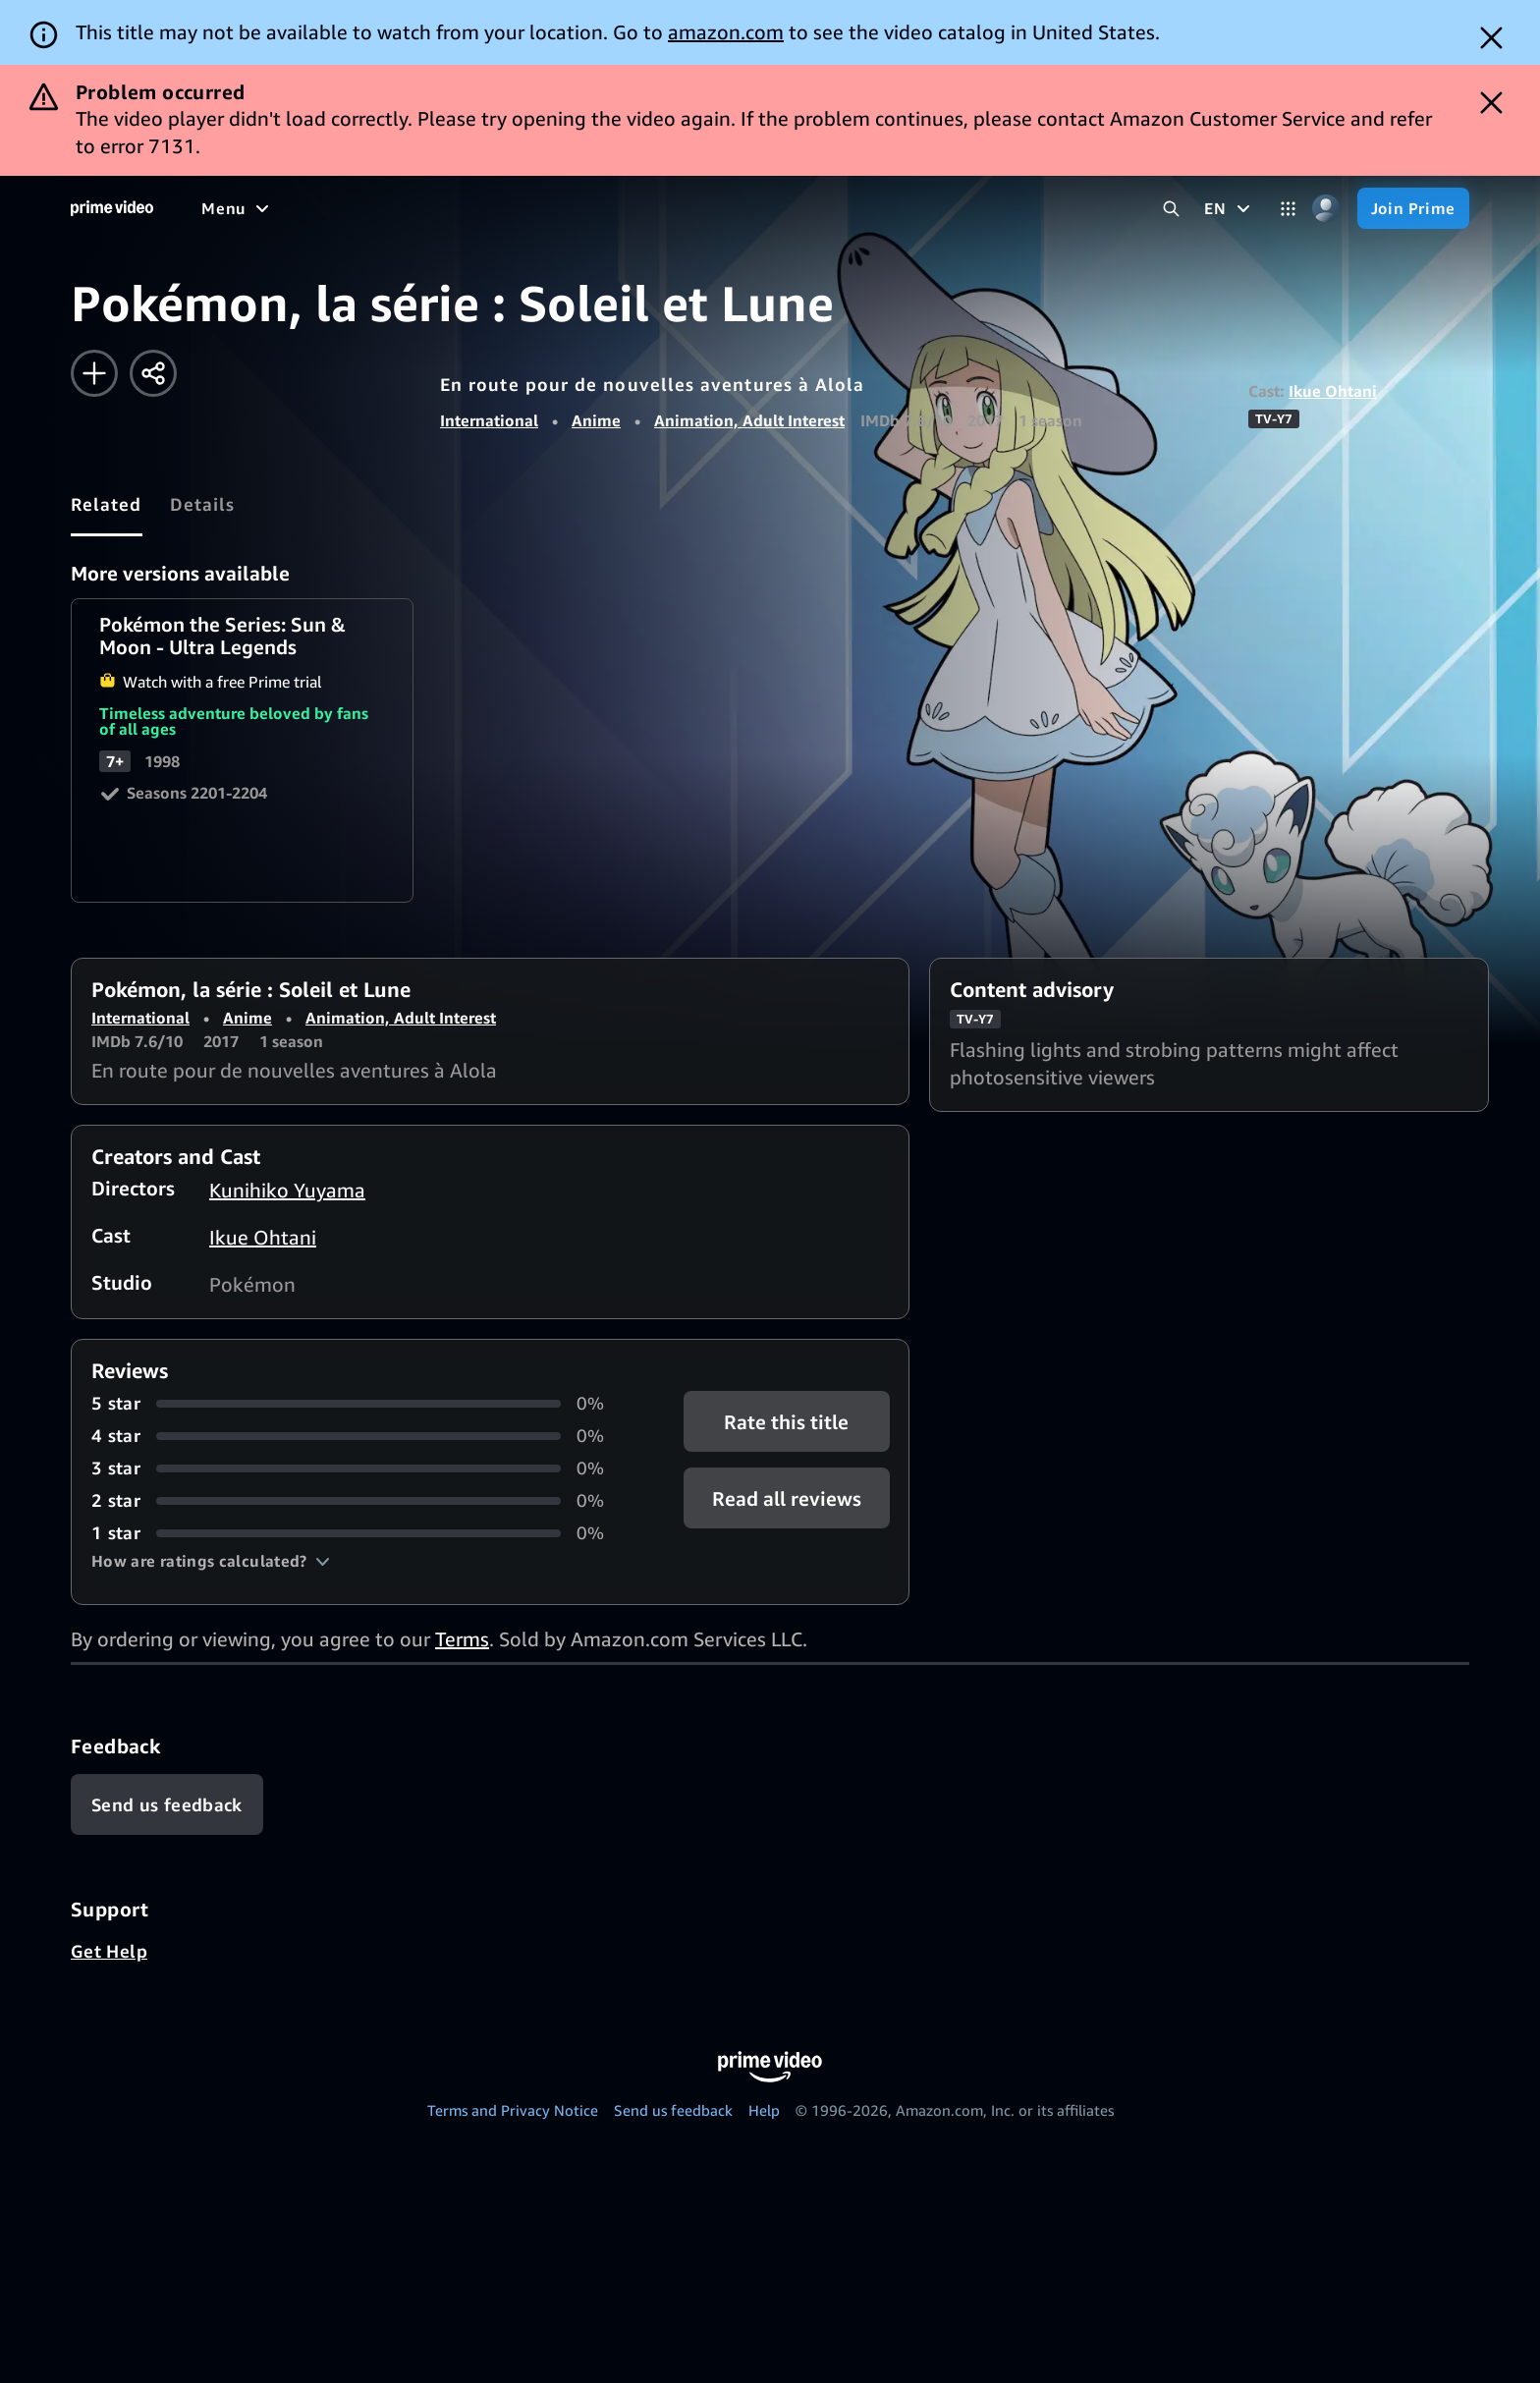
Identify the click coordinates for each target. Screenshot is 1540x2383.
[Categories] (1288, 209)
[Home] (112, 208)
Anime (596, 420)
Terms (462, 1639)
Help (764, 2110)
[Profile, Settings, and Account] (1326, 209)
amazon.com (726, 32)
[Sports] (474, 208)
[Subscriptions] (755, 208)
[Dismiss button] (1491, 38)
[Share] (153, 373)
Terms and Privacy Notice (512, 2110)
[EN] (1229, 208)
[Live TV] (628, 208)
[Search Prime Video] (1171, 209)
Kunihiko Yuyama (287, 1190)
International (489, 420)
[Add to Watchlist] (94, 373)
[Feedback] (167, 1804)
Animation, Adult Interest (749, 420)
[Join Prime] (1413, 208)
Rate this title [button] (786, 1422)
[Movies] (290, 208)
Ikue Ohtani (1333, 391)
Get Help (109, 1951)
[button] (210, 1561)
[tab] (106, 503)
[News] (550, 208)
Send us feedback (673, 2110)
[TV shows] (383, 208)
